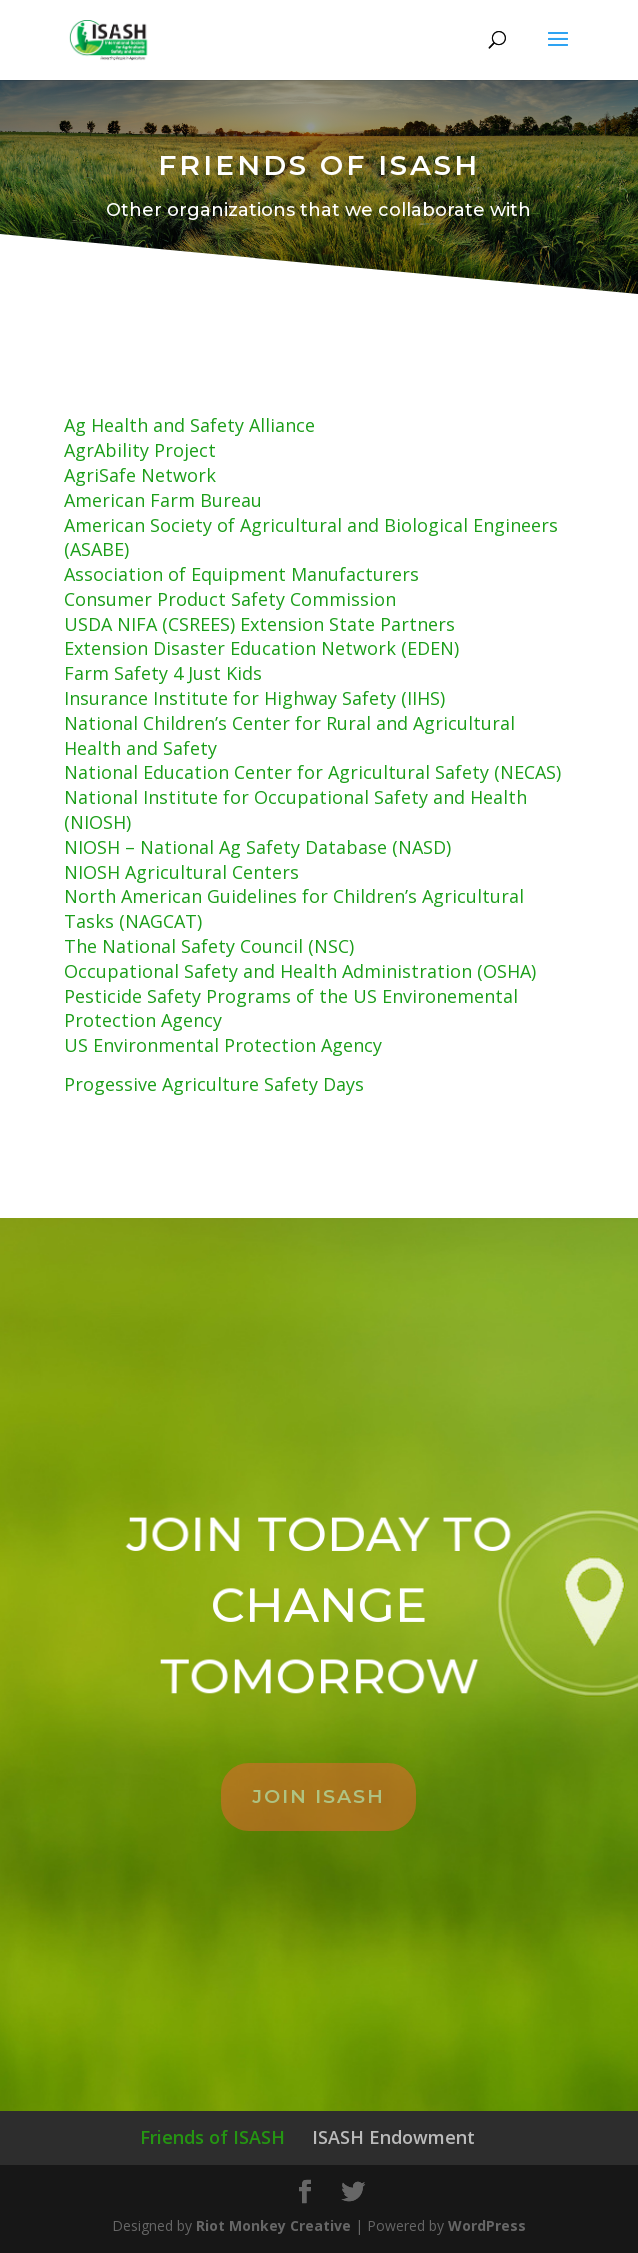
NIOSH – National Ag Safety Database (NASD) (257, 847)
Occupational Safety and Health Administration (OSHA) (300, 971)
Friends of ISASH (212, 2137)
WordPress (487, 2225)
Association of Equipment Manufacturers (241, 574)
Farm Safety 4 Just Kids (163, 673)
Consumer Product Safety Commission (230, 599)
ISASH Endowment (393, 2137)
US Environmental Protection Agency (223, 1045)
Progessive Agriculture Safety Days (214, 1084)
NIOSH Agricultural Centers (181, 872)
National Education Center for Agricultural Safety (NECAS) (312, 772)
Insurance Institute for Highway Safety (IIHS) (254, 698)
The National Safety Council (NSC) (209, 946)
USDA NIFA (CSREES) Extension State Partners (259, 624)
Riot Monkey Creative (273, 2225)
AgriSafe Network (140, 475)
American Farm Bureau (163, 500)
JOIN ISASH (318, 1796)
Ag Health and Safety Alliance (189, 425)
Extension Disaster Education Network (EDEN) (261, 648)
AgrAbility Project (140, 450)
